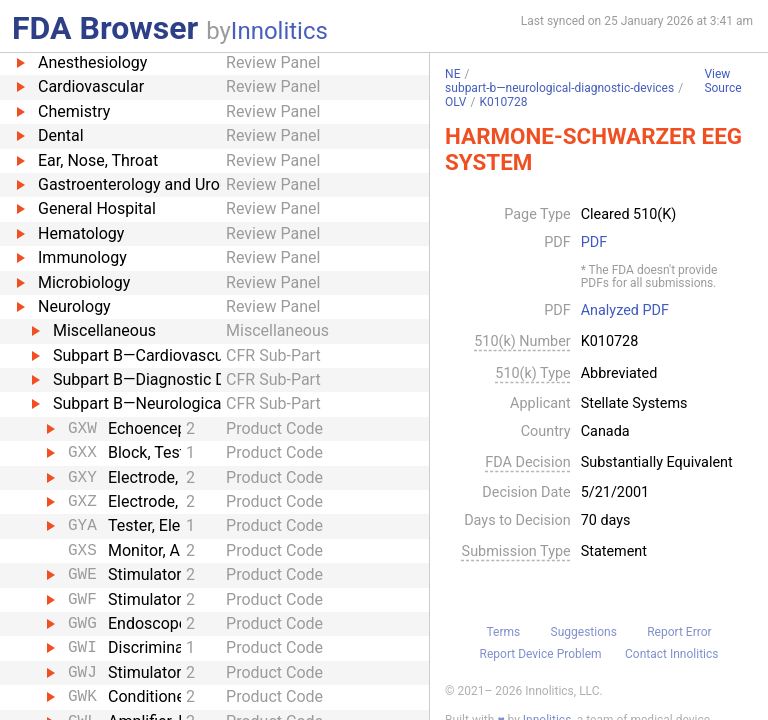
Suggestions (584, 632)
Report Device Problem (541, 654)
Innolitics (279, 31)
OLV (455, 102)
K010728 (503, 102)
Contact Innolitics (671, 654)
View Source (722, 81)
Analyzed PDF (625, 311)
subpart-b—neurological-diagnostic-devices (559, 88)
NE (452, 74)
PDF (594, 243)
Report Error (679, 632)
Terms (503, 632)
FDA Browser (105, 28)
